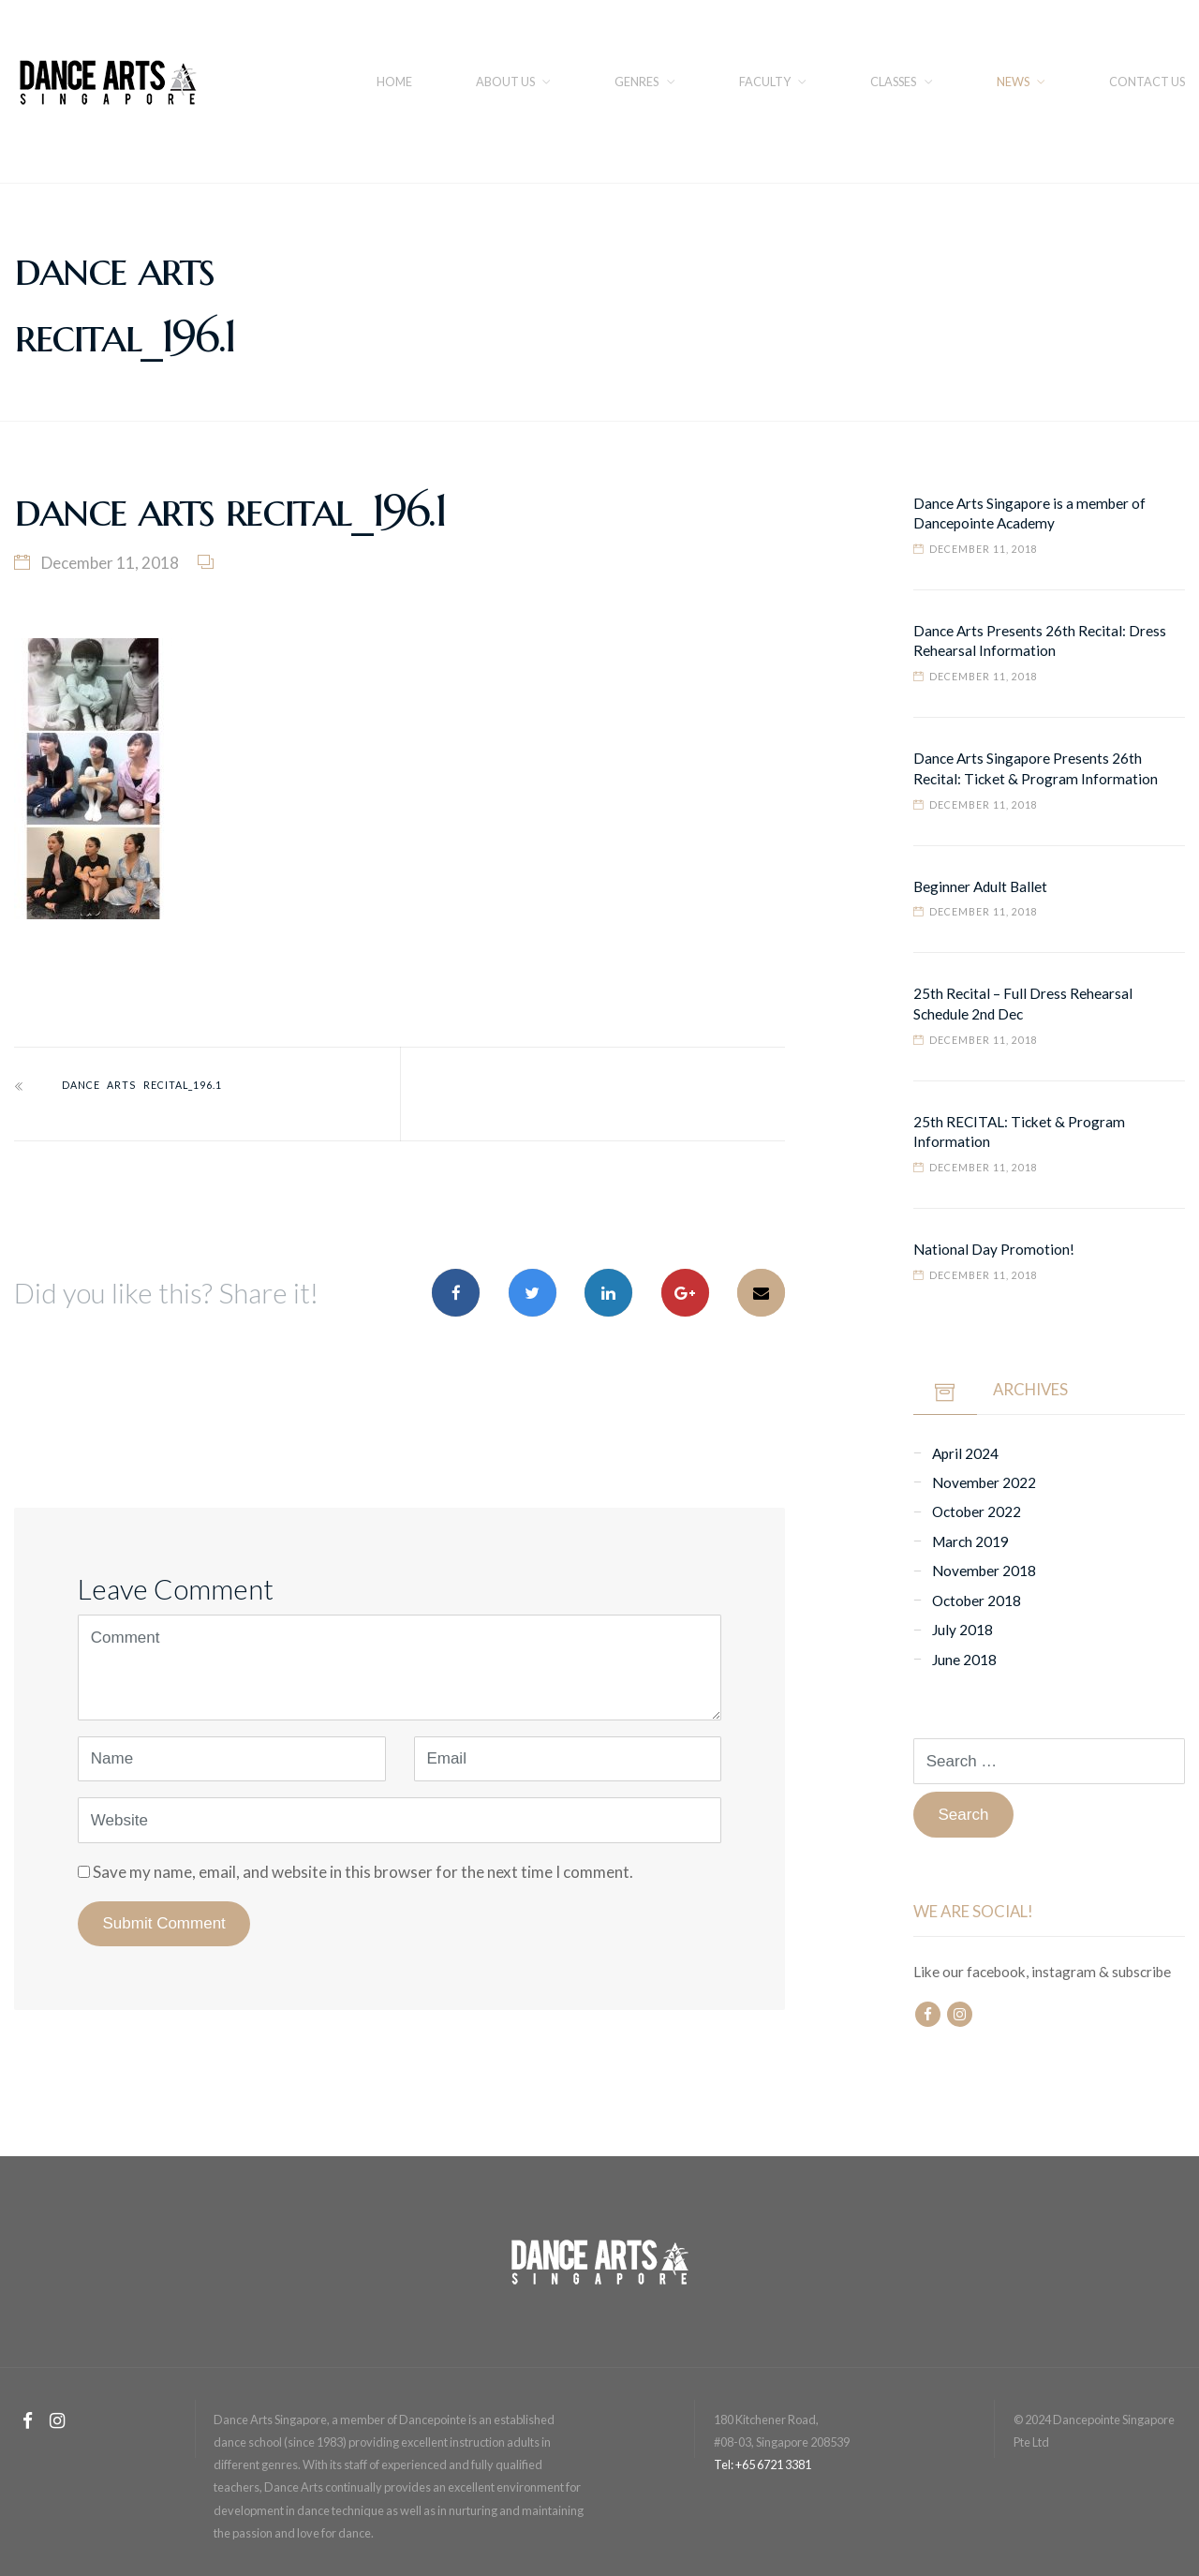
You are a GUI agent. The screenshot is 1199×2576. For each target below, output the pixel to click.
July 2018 (962, 1629)
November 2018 (984, 1570)
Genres (636, 81)
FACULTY (765, 81)
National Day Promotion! (993, 1249)
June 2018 (964, 1659)
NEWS (1013, 81)
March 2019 (970, 1541)
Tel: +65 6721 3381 (762, 2464)
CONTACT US (1147, 81)
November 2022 (984, 1482)
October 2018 (976, 1600)
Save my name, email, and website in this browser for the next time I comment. (363, 1872)
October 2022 (976, 1511)
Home (394, 81)
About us (505, 81)
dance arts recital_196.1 (142, 1085)
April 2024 (965, 1453)
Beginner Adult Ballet (980, 886)
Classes (893, 81)
